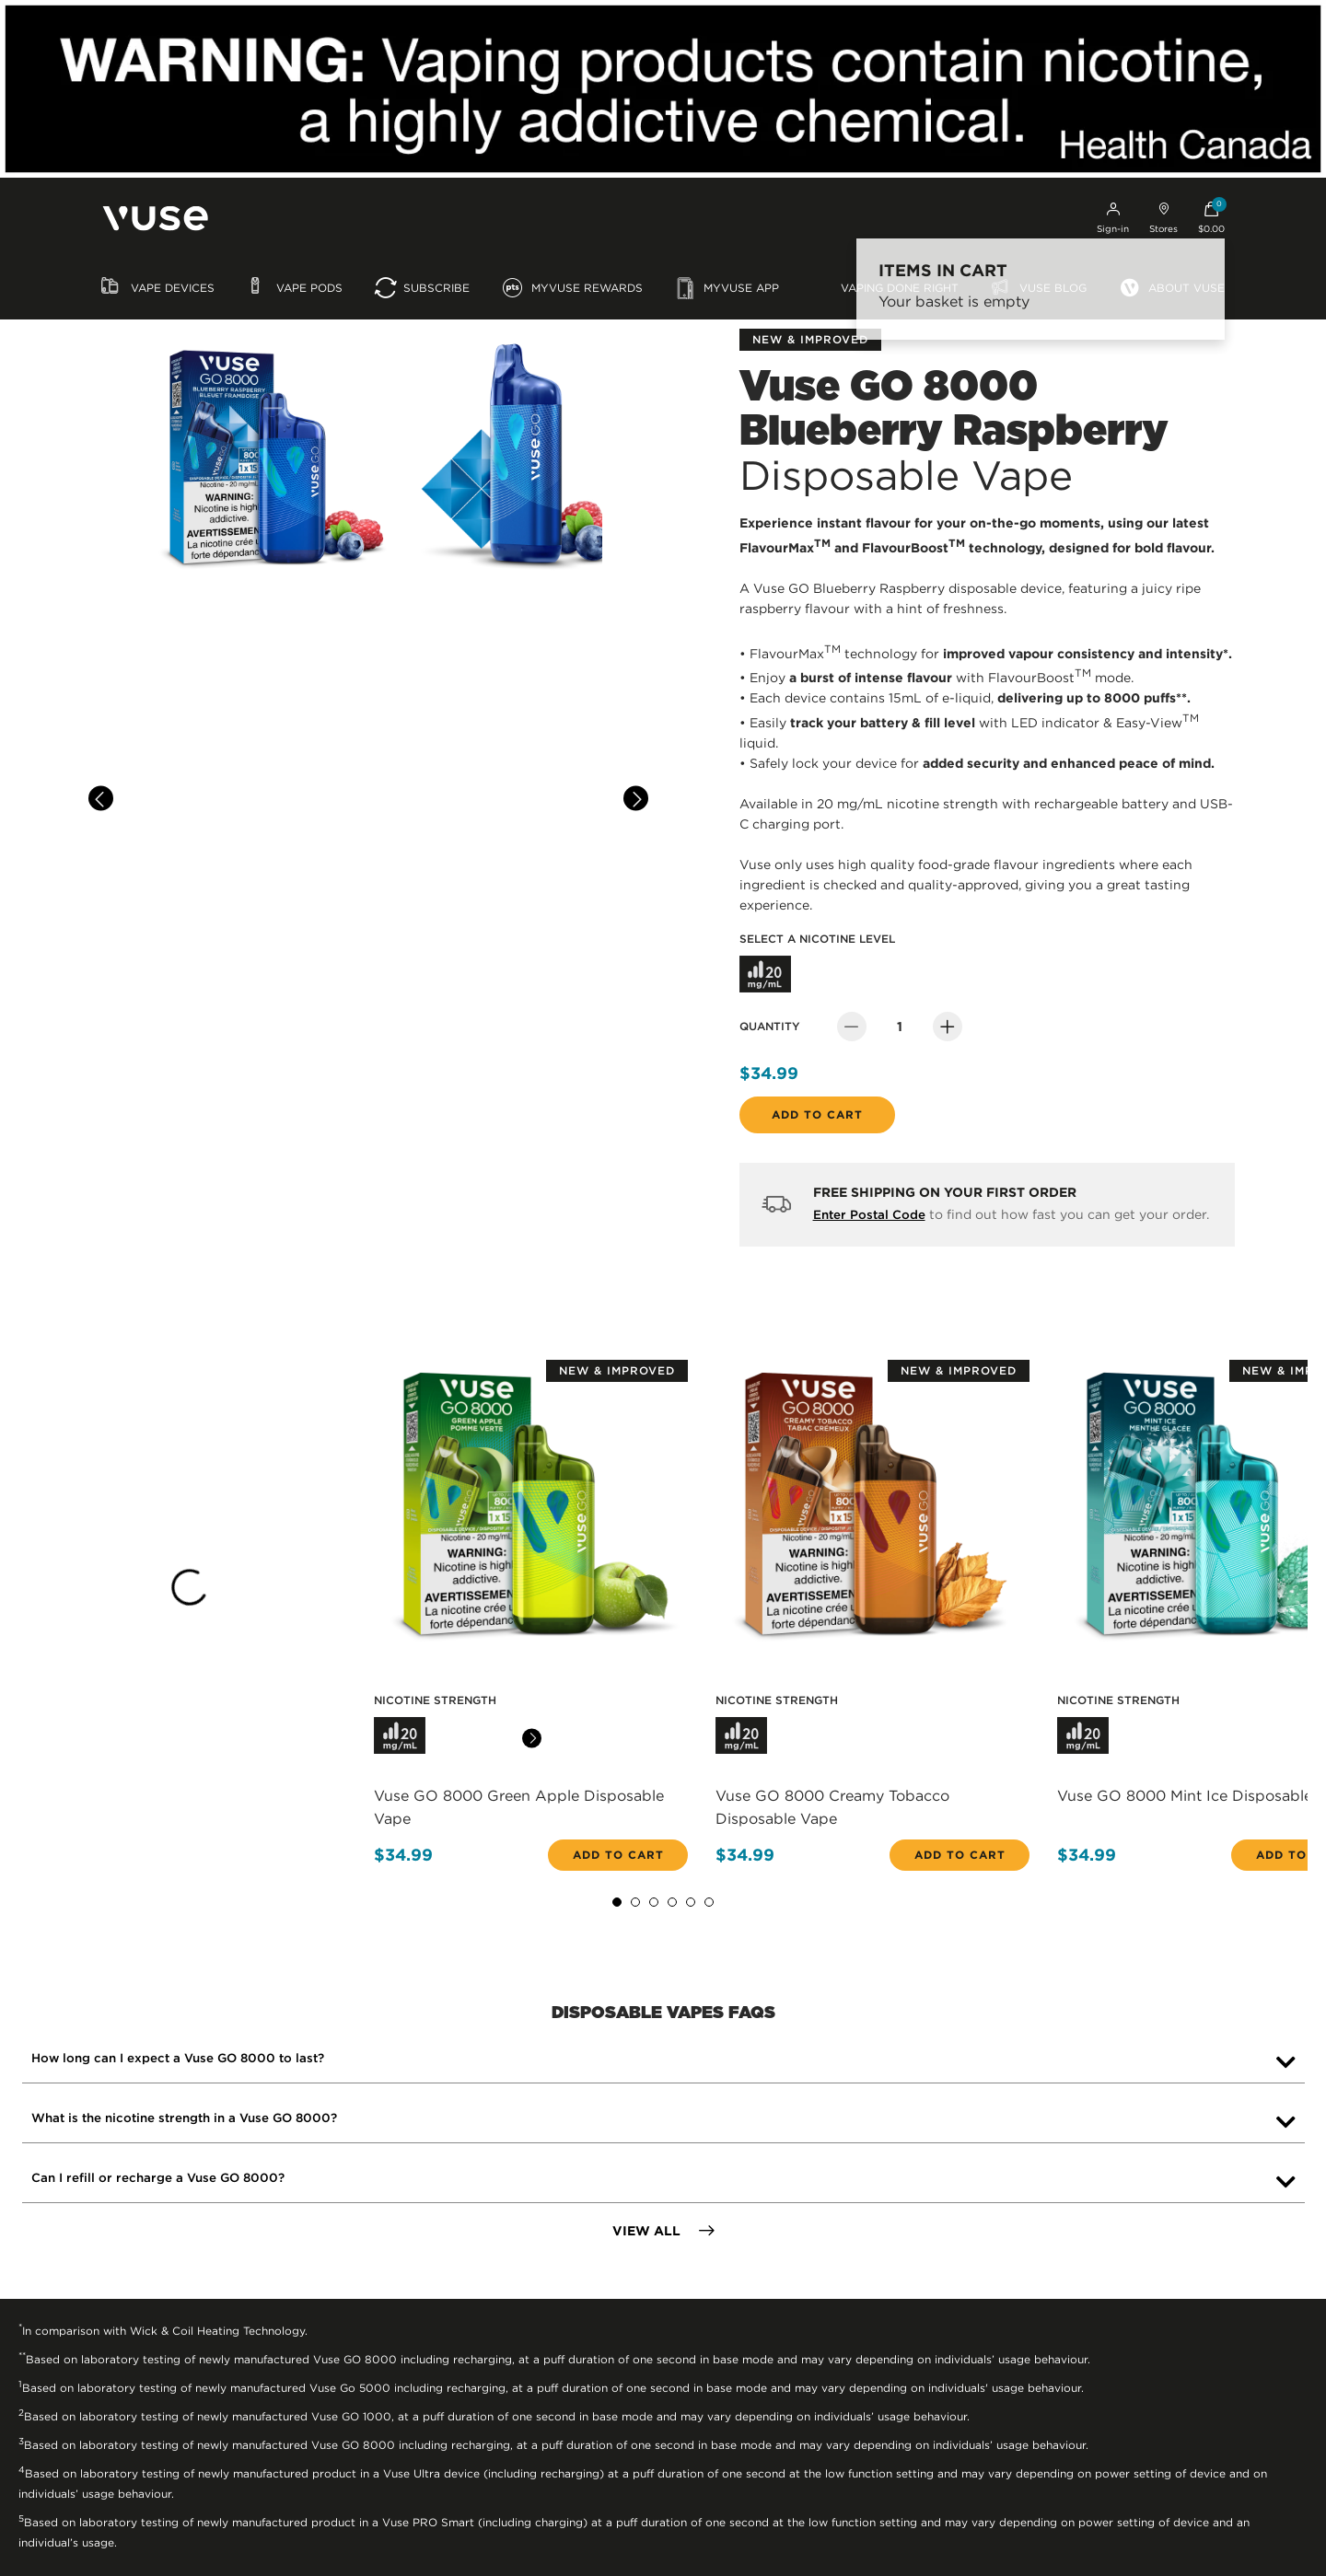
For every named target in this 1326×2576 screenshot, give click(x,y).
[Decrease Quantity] (852, 1026)
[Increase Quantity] (947, 1026)
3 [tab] (653, 1902)
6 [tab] (709, 1902)
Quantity (769, 1026)
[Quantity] (899, 1026)
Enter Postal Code (869, 1215)
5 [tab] (690, 1902)
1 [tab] (617, 1902)
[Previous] (100, 798)
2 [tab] (635, 1902)
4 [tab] (672, 1902)
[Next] (635, 798)
